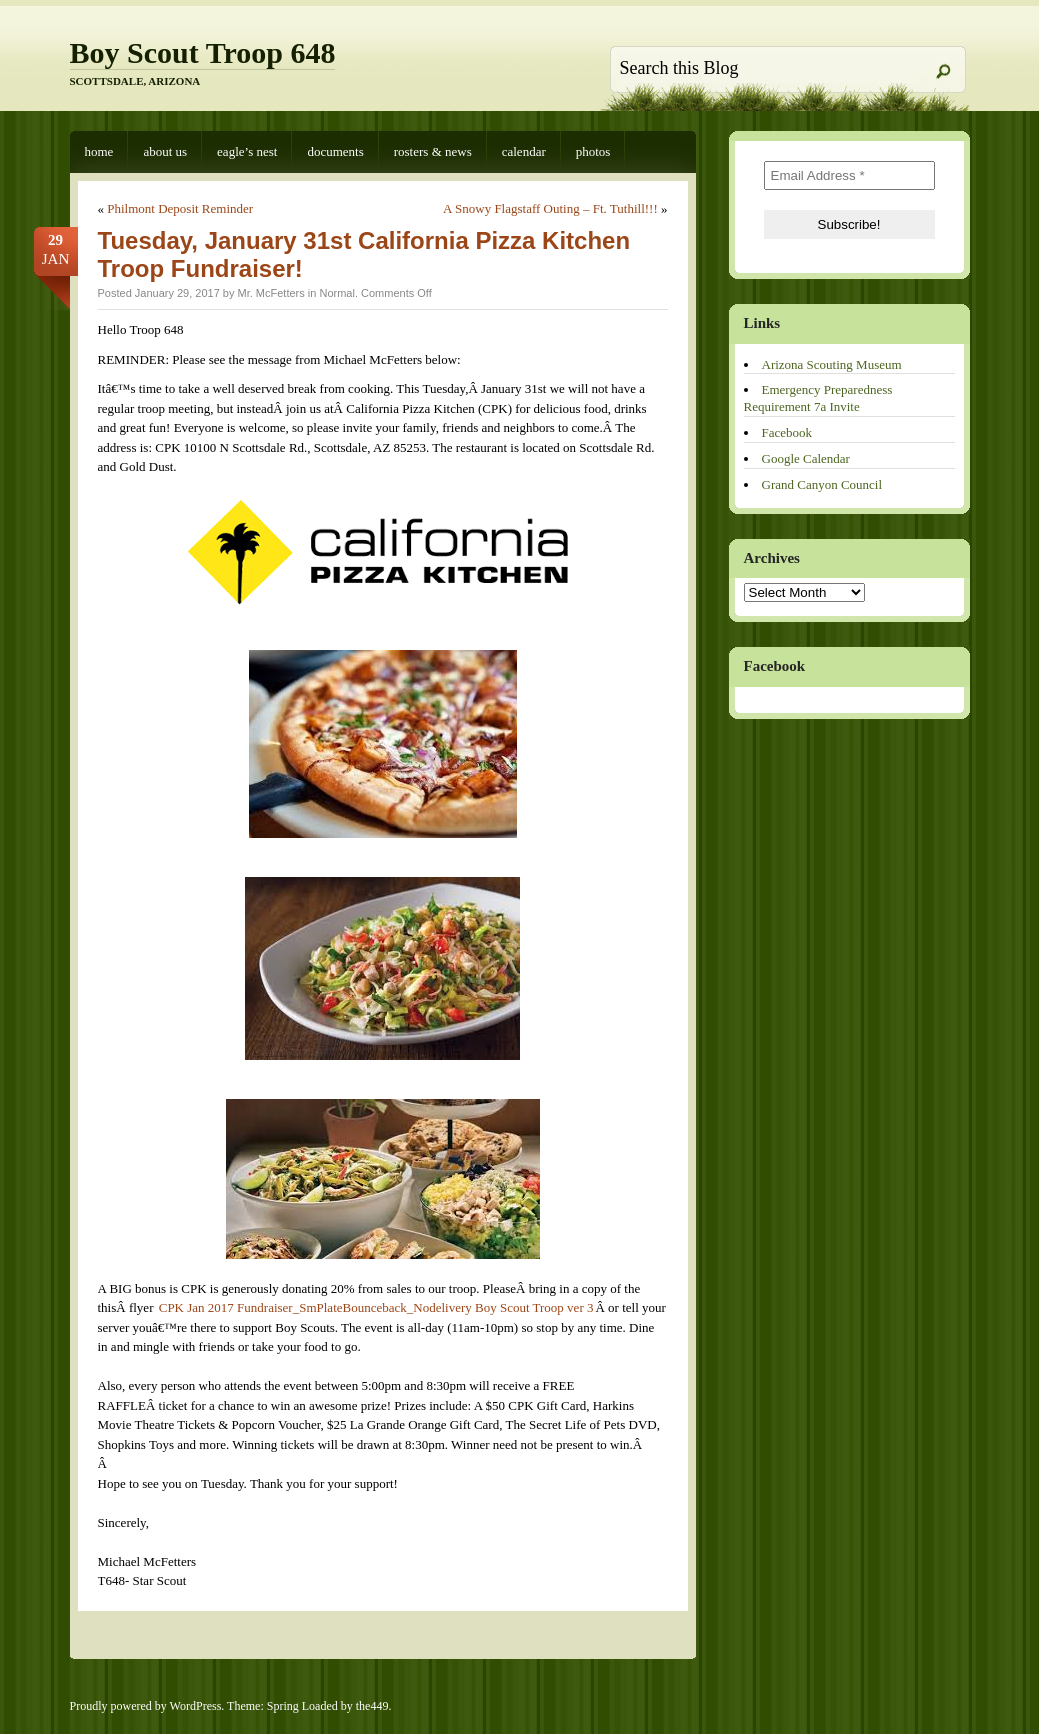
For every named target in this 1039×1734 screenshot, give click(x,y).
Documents (335, 151)
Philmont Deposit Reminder (180, 208)
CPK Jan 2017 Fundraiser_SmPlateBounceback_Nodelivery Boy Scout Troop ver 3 (376, 1307)
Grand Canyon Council (822, 484)
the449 (372, 1706)
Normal (336, 293)
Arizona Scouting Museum (832, 364)
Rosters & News (433, 151)
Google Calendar (806, 458)
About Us (165, 151)
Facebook (787, 432)
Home (99, 151)
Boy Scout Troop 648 (203, 52)
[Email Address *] (849, 175)
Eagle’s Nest (247, 151)
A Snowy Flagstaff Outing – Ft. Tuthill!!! (550, 208)
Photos (593, 151)
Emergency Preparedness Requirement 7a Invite (818, 398)
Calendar (524, 151)
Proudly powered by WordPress (146, 1706)
